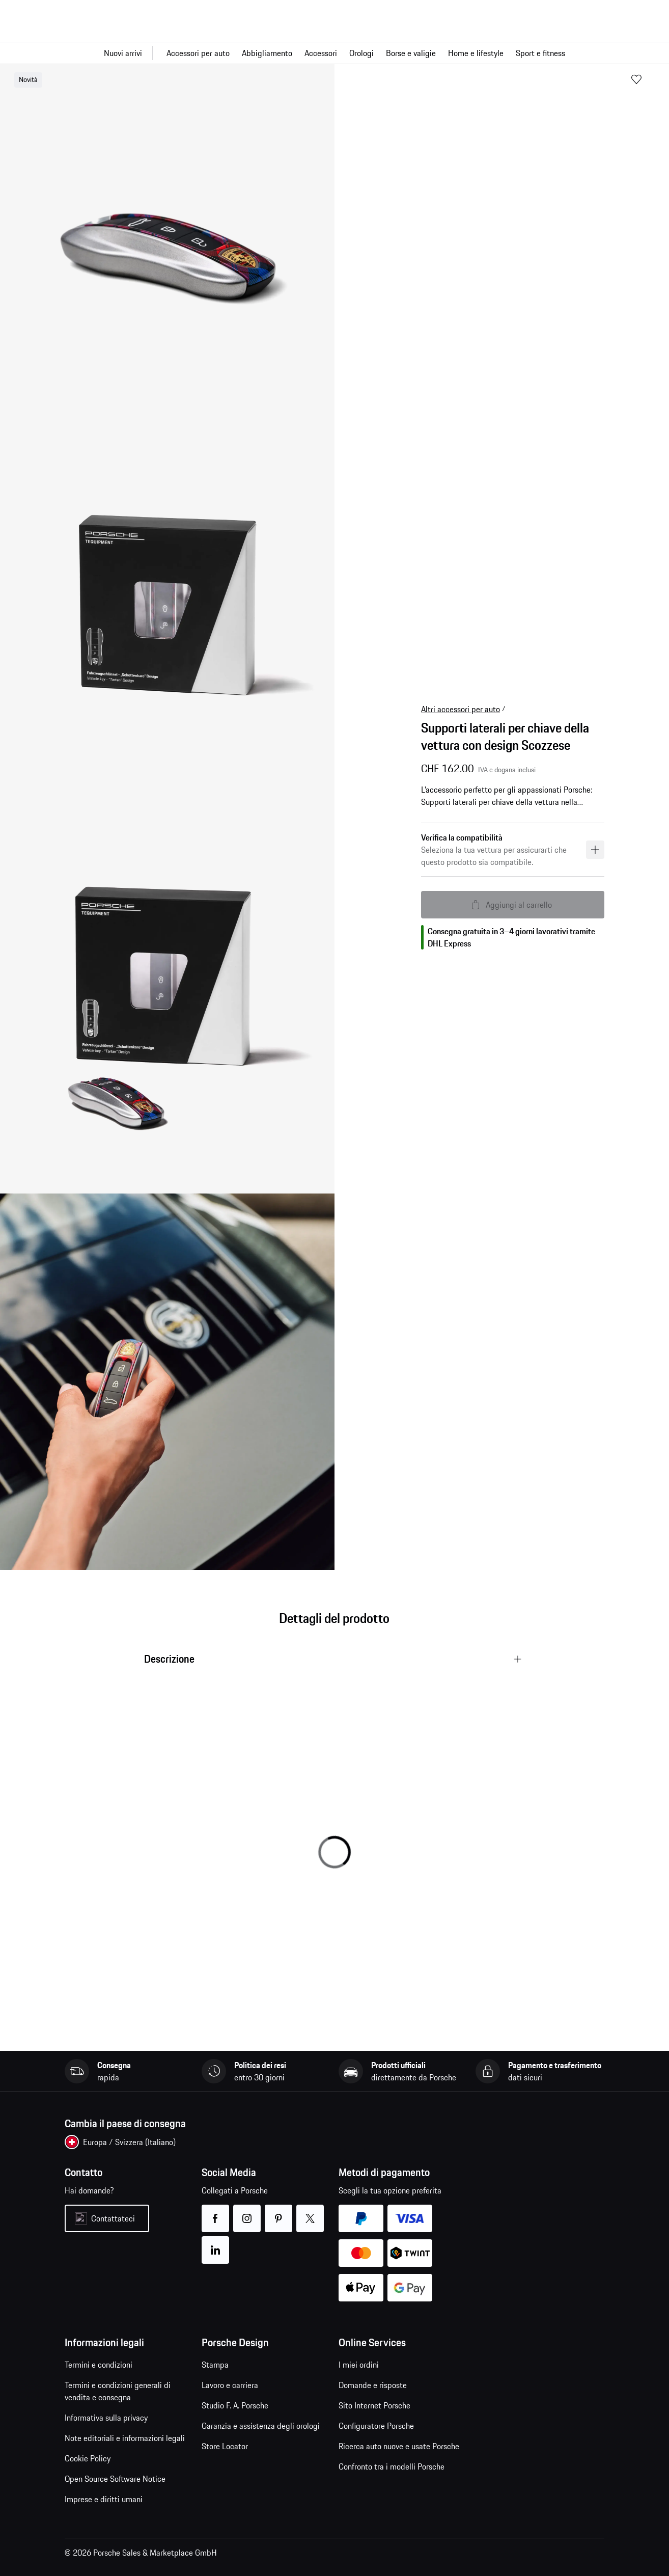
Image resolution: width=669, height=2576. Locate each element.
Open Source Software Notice (115, 2479)
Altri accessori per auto (460, 709)
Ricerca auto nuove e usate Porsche (399, 2446)
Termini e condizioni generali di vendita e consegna (118, 2391)
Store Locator (225, 2446)
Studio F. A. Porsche (235, 2405)
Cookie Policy (87, 2458)
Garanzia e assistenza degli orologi (261, 2426)
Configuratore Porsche (376, 2426)
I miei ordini (359, 2364)
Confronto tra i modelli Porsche (391, 2466)
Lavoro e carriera (230, 2385)
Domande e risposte (373, 2385)
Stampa (215, 2364)
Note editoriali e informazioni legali (125, 2438)
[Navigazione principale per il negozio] (334, 53)
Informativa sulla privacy (106, 2417)
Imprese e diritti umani (104, 2499)
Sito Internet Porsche (374, 2405)
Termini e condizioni (98, 2364)
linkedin (215, 2243)
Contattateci (113, 2218)
